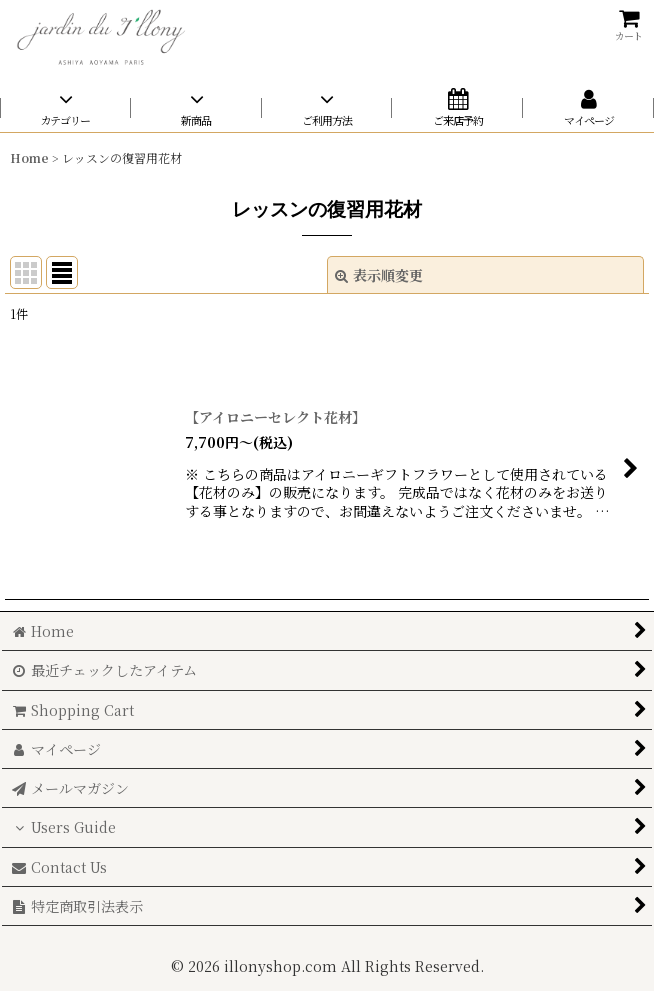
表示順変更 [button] (379, 275)
